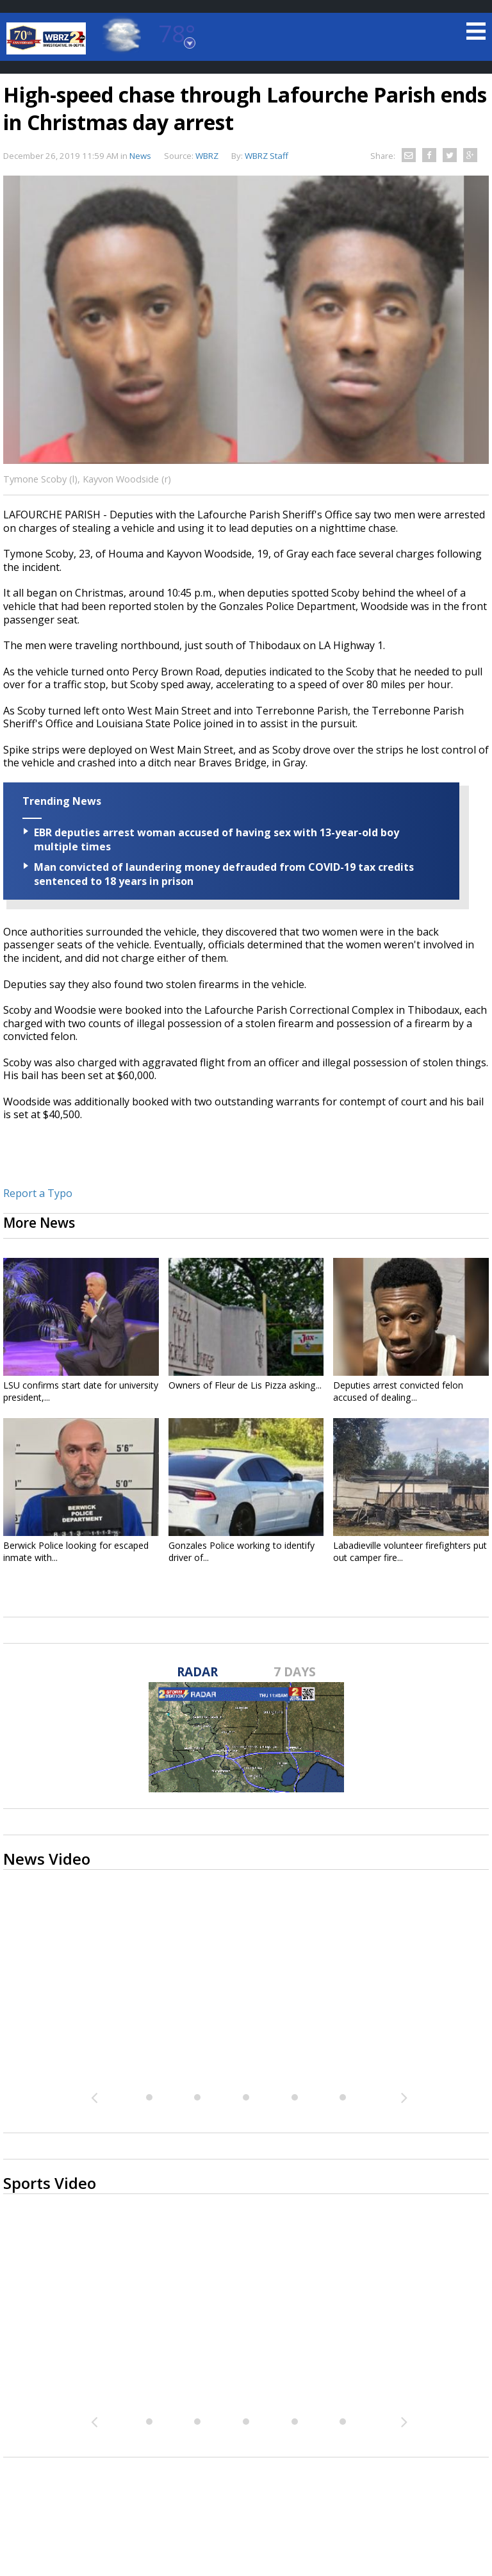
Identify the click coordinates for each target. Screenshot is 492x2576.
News (140, 155)
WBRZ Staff (266, 155)
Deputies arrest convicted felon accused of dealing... (398, 1391)
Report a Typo (37, 1193)
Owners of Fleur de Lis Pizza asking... (245, 1385)
